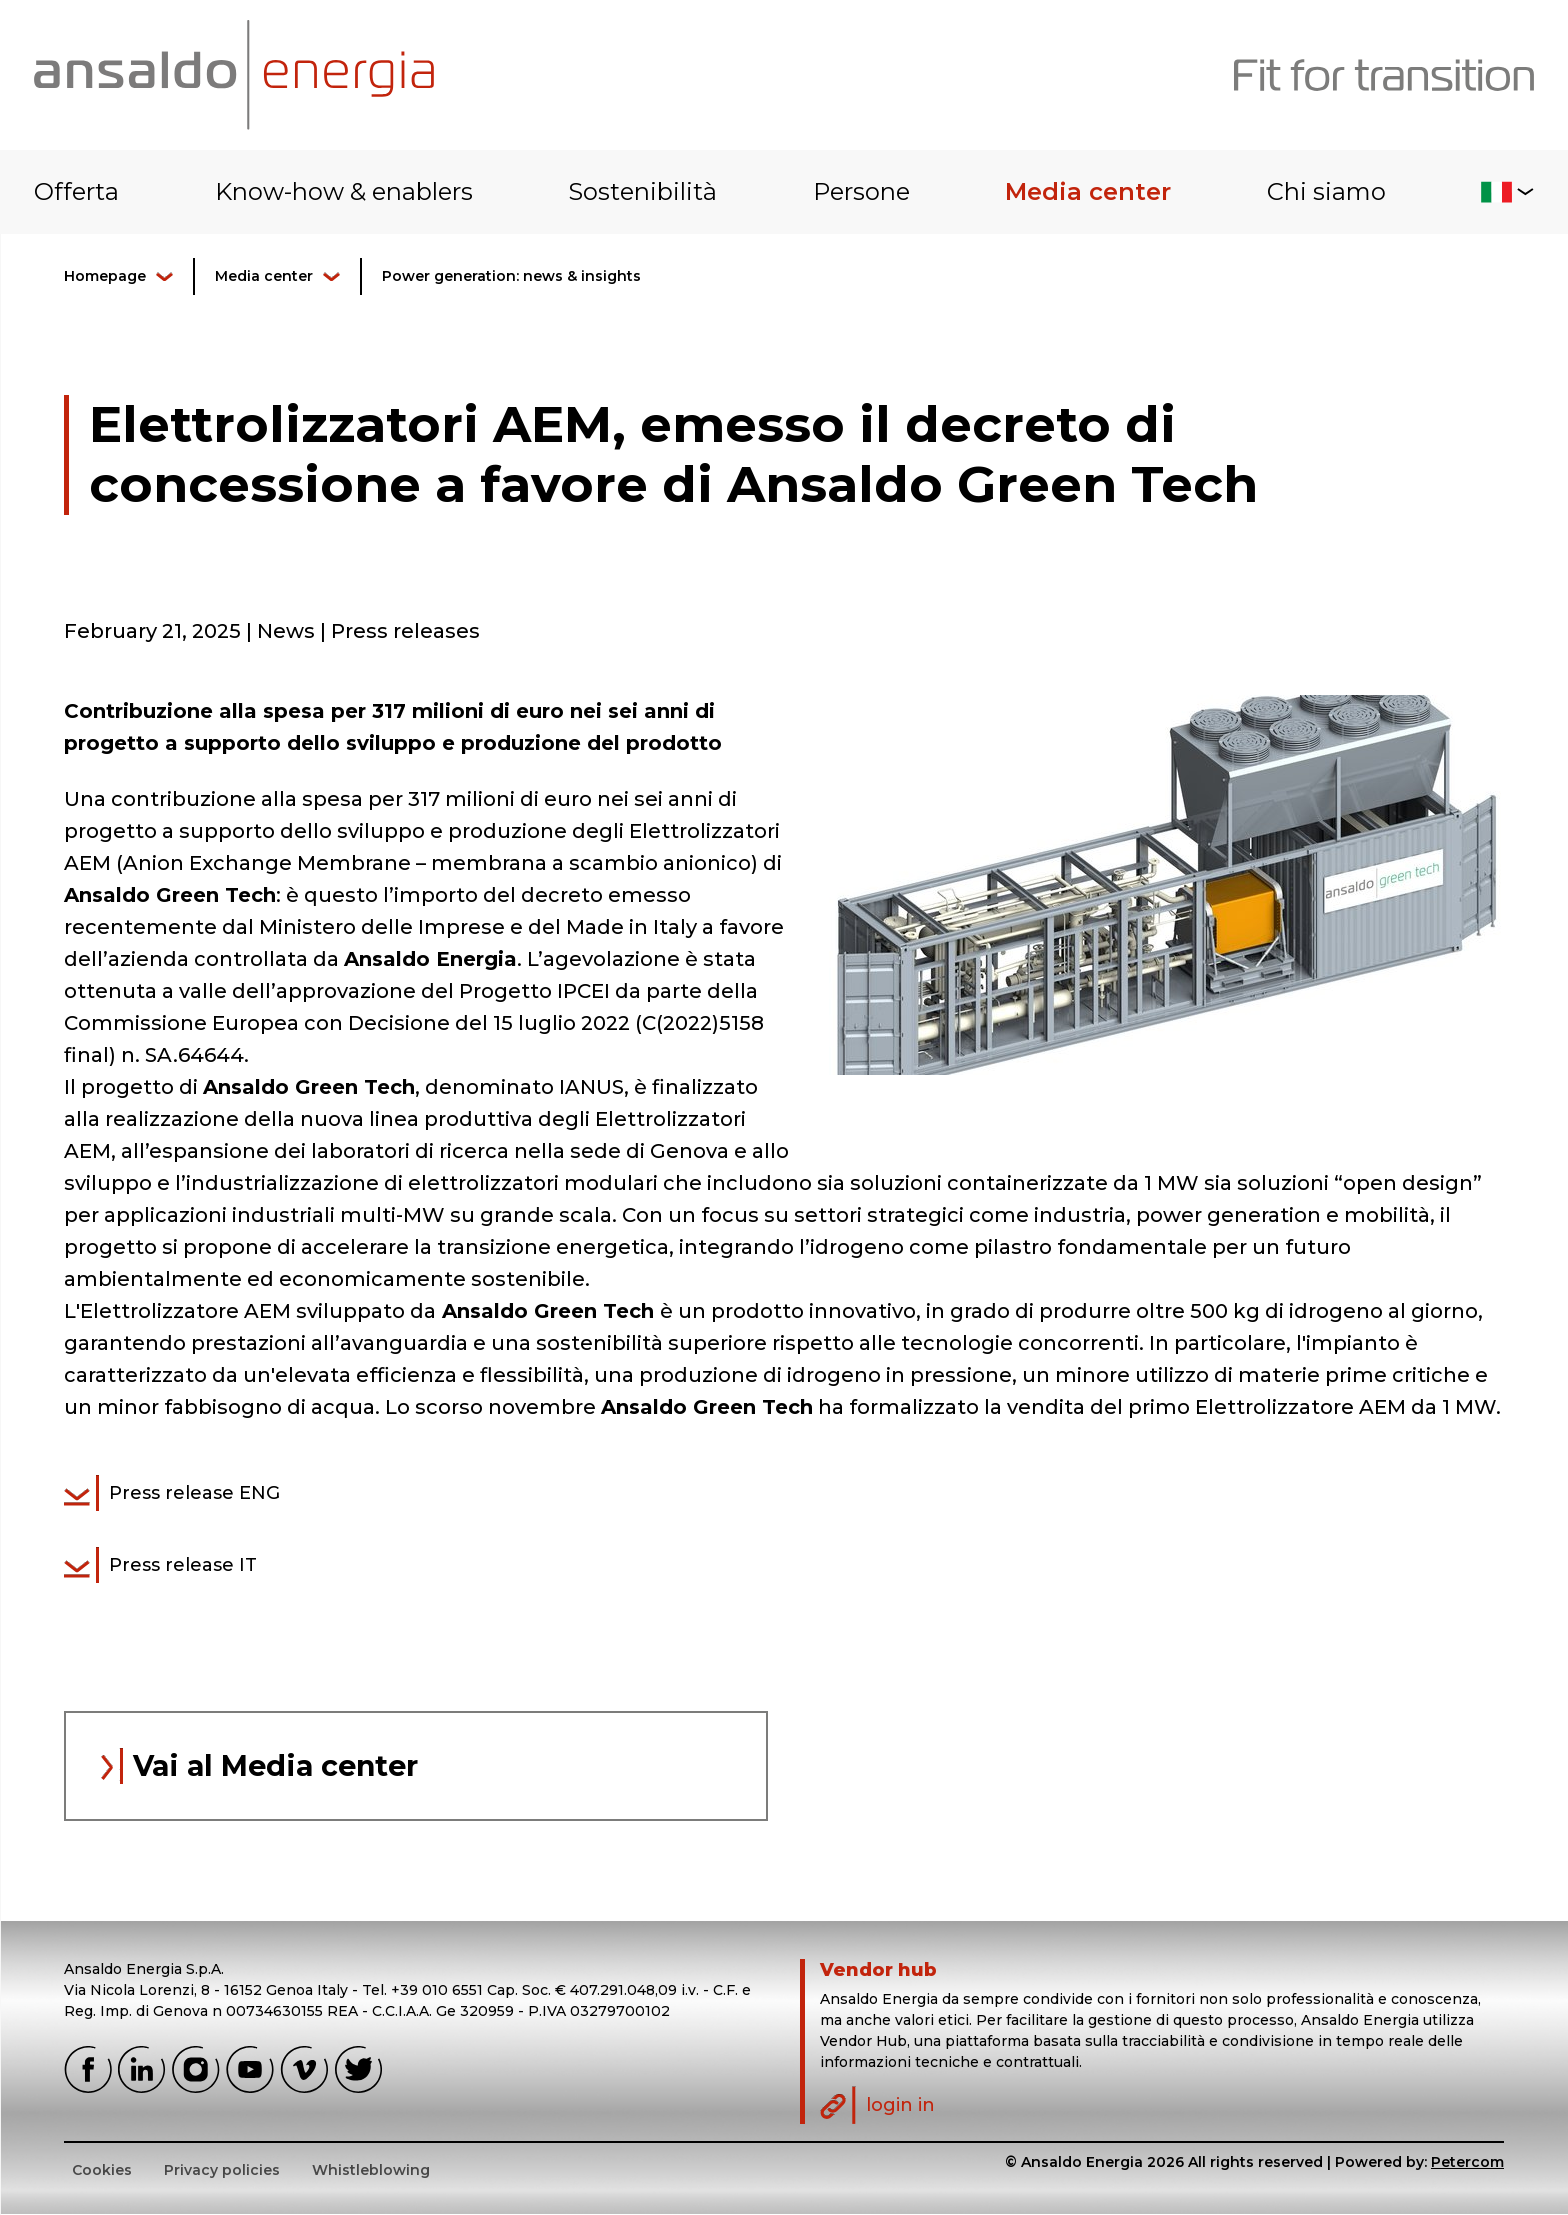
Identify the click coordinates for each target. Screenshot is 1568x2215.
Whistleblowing (371, 2171)
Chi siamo (1326, 191)
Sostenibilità (642, 191)
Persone (861, 191)
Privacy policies (222, 2171)
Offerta (76, 191)
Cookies (102, 2171)
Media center (1088, 191)
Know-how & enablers (344, 191)
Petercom (1467, 2163)
